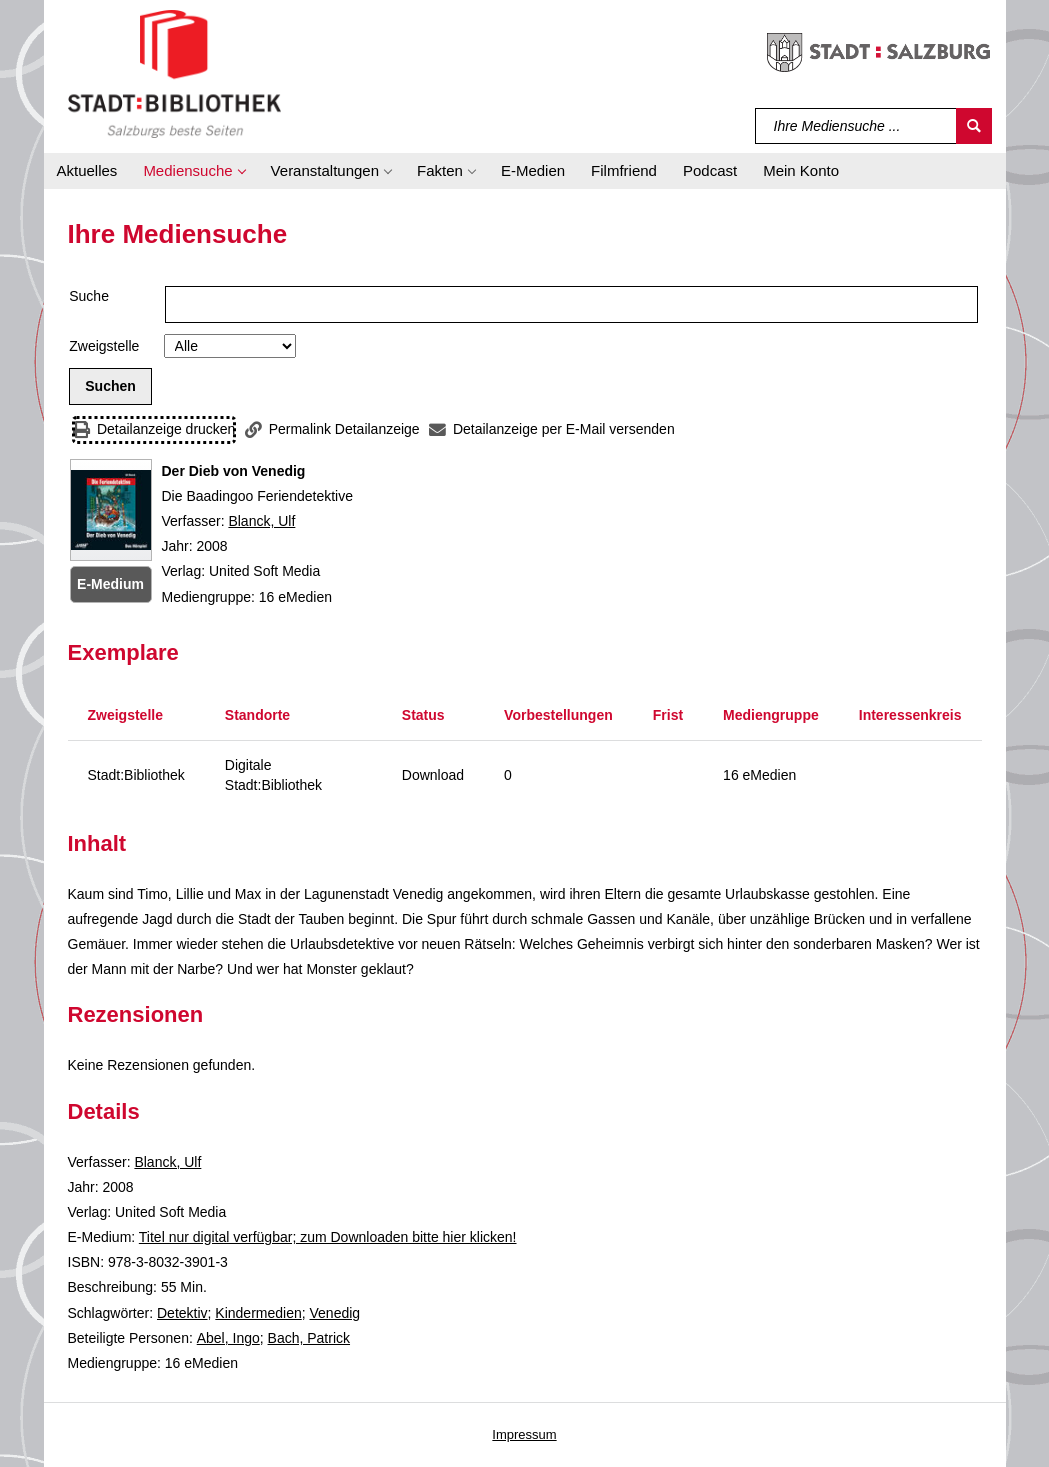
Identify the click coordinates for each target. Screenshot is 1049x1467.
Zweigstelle (104, 346)
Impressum (524, 1434)
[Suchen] (974, 126)
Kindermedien (258, 1313)
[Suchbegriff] (856, 126)
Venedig (335, 1313)
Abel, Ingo (228, 1338)
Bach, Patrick (309, 1338)
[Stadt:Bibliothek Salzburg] (174, 73)
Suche (89, 296)
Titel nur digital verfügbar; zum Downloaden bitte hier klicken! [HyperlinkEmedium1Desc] (328, 1237)
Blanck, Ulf (261, 521)
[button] (193, 171)
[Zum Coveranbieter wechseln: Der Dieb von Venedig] (111, 510)
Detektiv (182, 1313)
